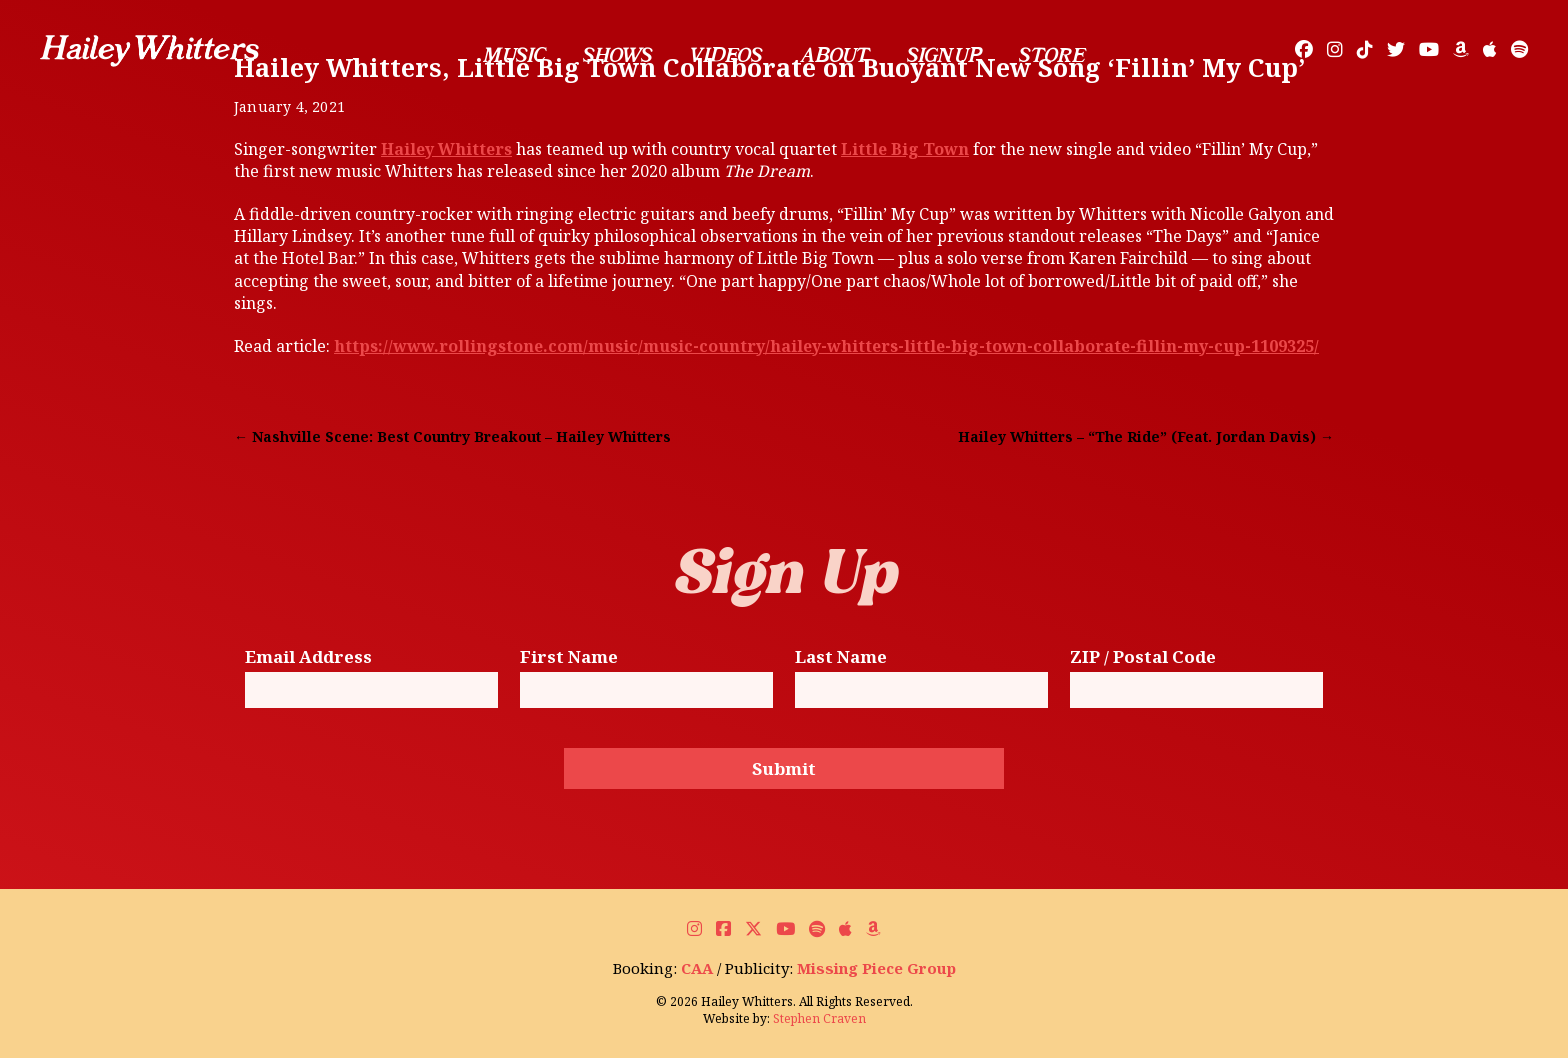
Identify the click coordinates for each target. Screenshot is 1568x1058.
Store (1052, 55)
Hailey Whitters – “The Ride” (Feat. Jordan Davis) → (1146, 436)
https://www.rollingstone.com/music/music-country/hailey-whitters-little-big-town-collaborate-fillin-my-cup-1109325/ (826, 346)
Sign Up (944, 55)
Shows (617, 55)
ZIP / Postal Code (1143, 657)
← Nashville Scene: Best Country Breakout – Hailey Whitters (452, 436)
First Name (569, 657)
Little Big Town (905, 149)
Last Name (841, 657)
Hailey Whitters (446, 149)
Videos (726, 55)
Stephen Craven (819, 1018)
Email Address (308, 657)
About (834, 55)
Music (514, 55)
